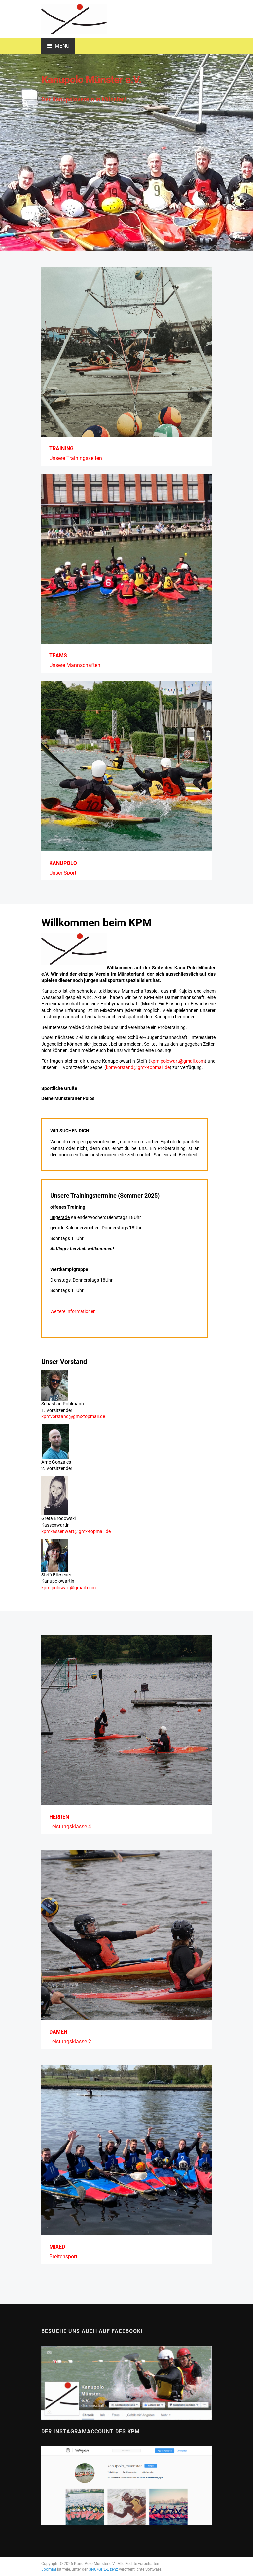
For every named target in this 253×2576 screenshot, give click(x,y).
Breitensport (63, 2256)
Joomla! (48, 2569)
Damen (58, 2032)
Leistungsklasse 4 (70, 1826)
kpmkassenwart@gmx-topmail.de (76, 1531)
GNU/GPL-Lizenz (103, 2569)
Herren (59, 1817)
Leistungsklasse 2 (70, 2041)
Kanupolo (63, 863)
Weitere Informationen (73, 1311)
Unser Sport (62, 873)
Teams (58, 655)
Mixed (57, 2247)
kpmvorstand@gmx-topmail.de (138, 1067)
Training (61, 448)
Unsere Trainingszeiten (75, 458)
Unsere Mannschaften (74, 665)
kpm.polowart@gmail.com (177, 1061)
